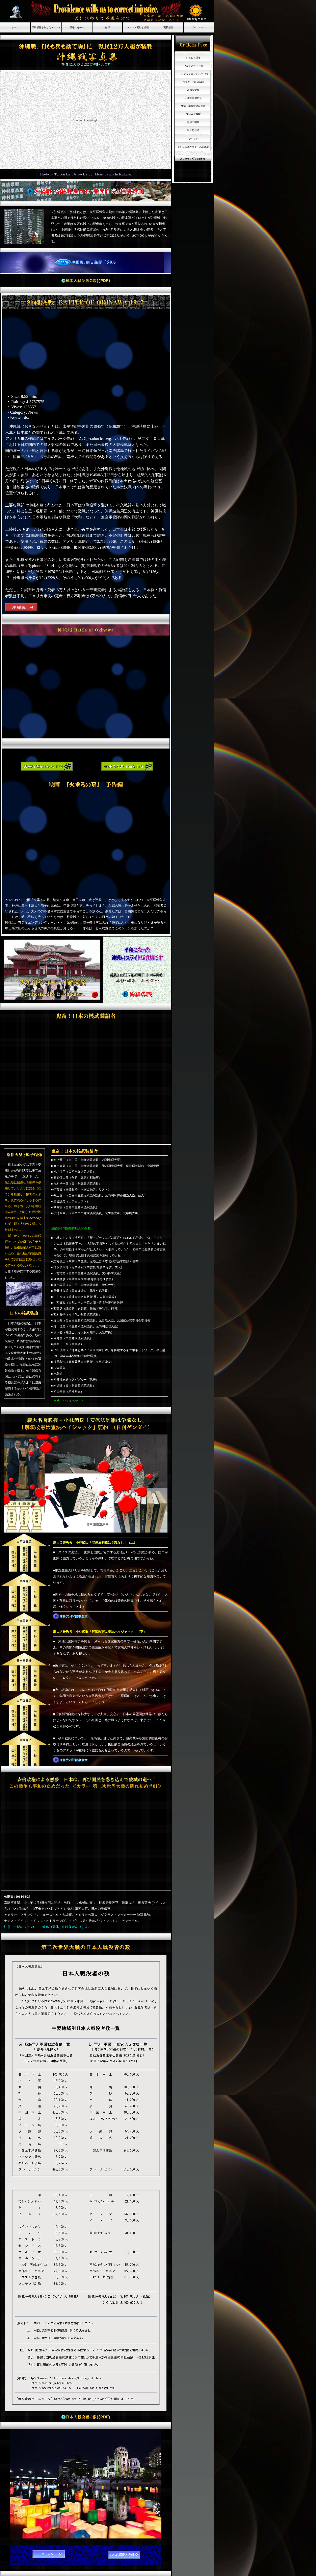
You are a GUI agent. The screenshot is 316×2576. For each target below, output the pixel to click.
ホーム (15, 27)
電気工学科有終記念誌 (193, 106)
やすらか (193, 138)
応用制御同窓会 (193, 98)
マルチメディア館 (193, 65)
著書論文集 (193, 90)
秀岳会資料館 (193, 114)
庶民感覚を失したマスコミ (46, 27)
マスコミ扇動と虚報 (138, 27)
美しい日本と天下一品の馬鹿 (193, 146)
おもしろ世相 (193, 57)
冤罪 (107, 27)
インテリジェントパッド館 (193, 73)
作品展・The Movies (193, 81)
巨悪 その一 (77, 27)
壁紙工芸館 (193, 122)
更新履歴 (168, 27)
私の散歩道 (193, 130)
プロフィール (198, 27)
